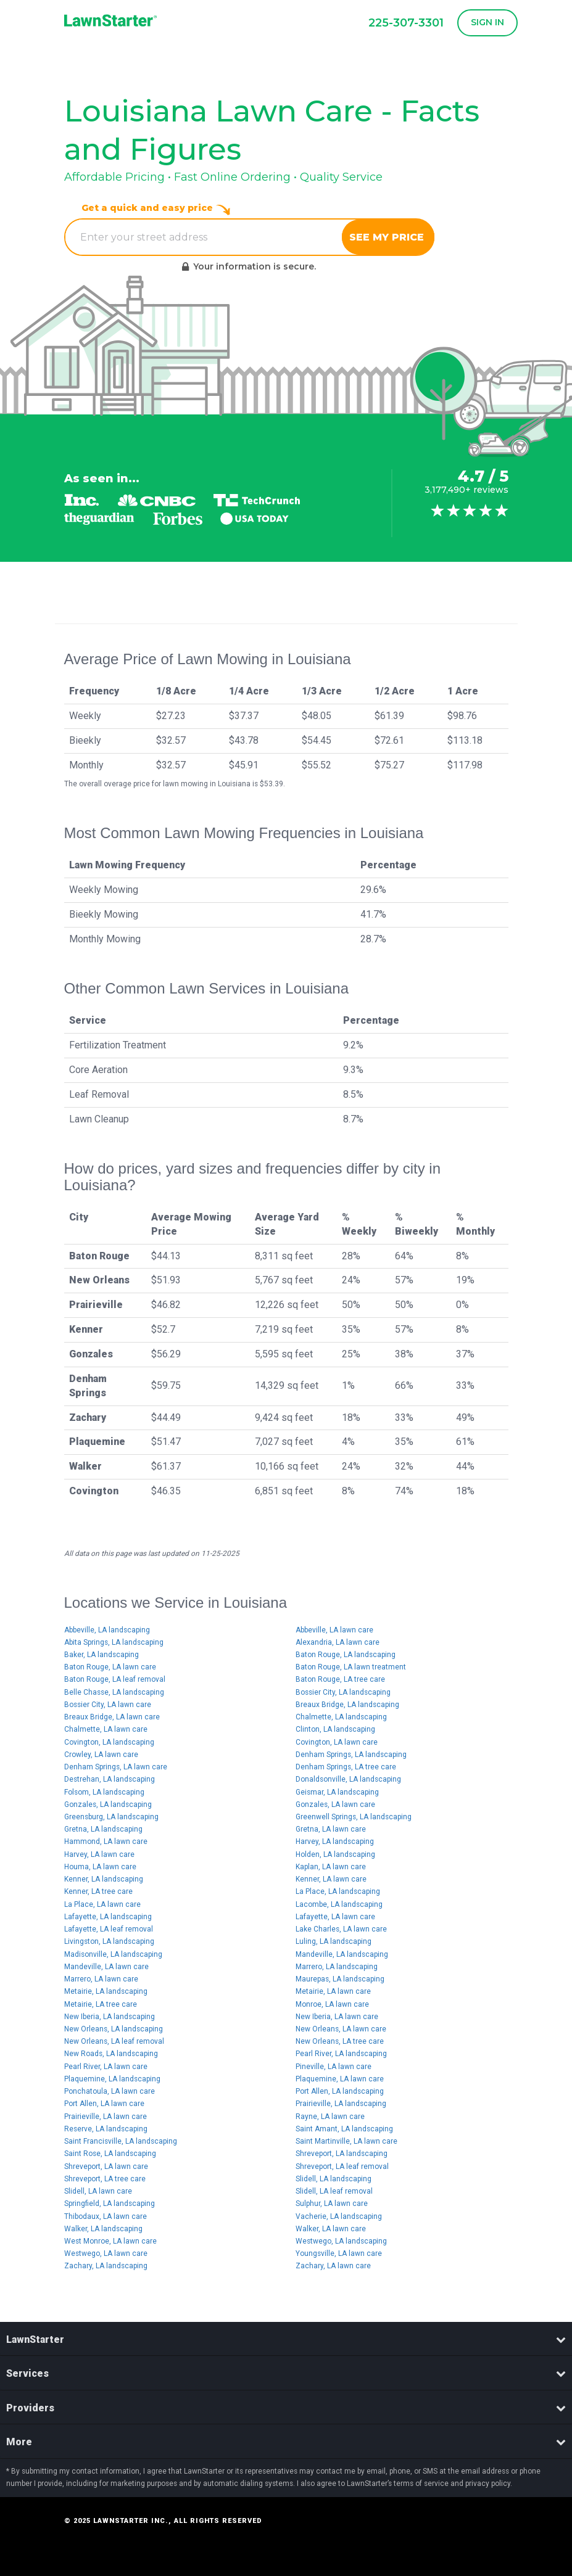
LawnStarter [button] (286, 2339)
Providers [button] (286, 2408)
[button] (484, 23)
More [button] (286, 2442)
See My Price (388, 237)
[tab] (286, 2339)
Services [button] (286, 2373)
